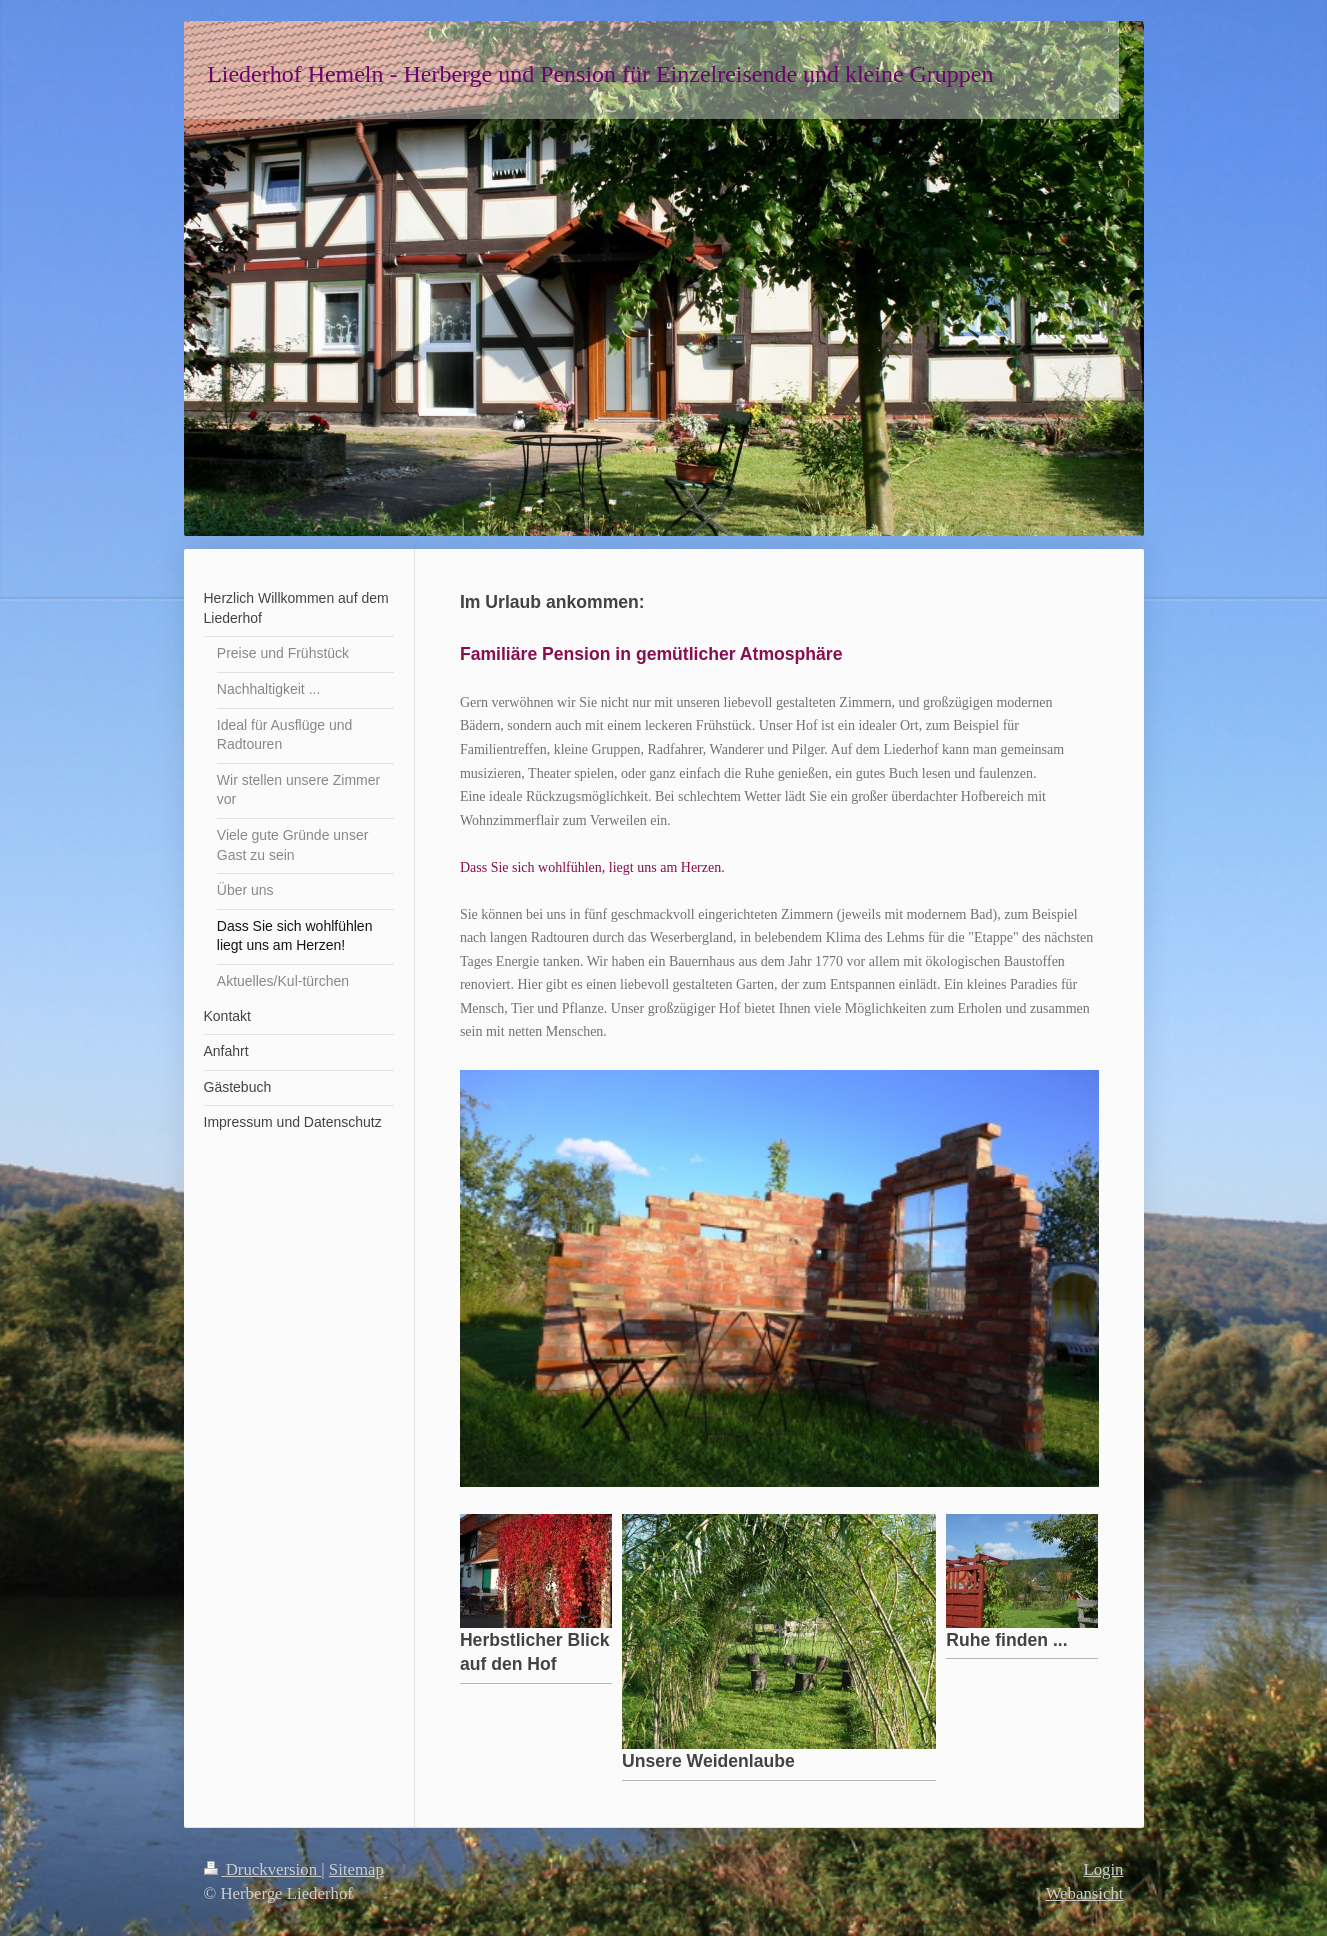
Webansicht (1085, 1893)
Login (1103, 1869)
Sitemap (356, 1869)
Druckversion (263, 1869)
